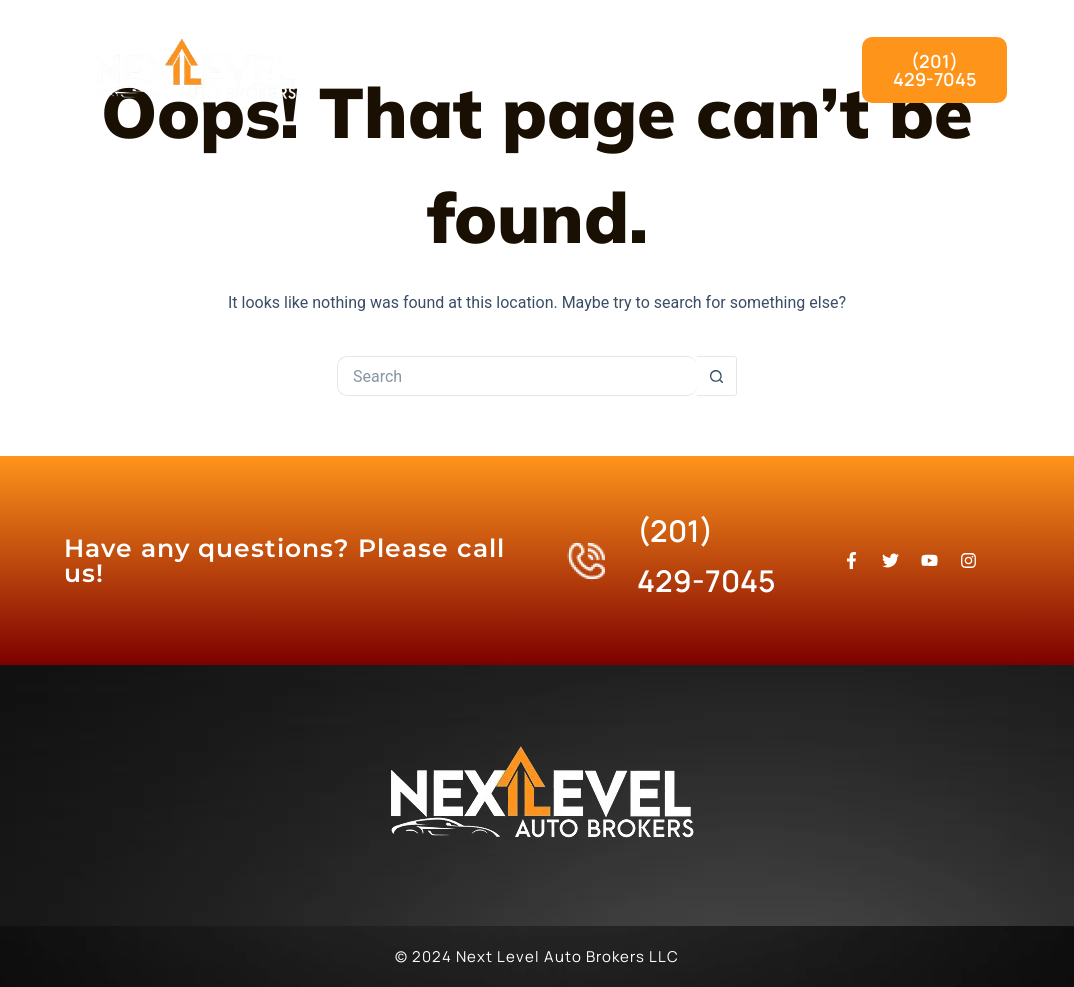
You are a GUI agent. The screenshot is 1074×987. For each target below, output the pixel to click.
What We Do (577, 47)
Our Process (729, 47)
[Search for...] (517, 376)
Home (451, 47)
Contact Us (733, 93)
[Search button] (717, 376)
